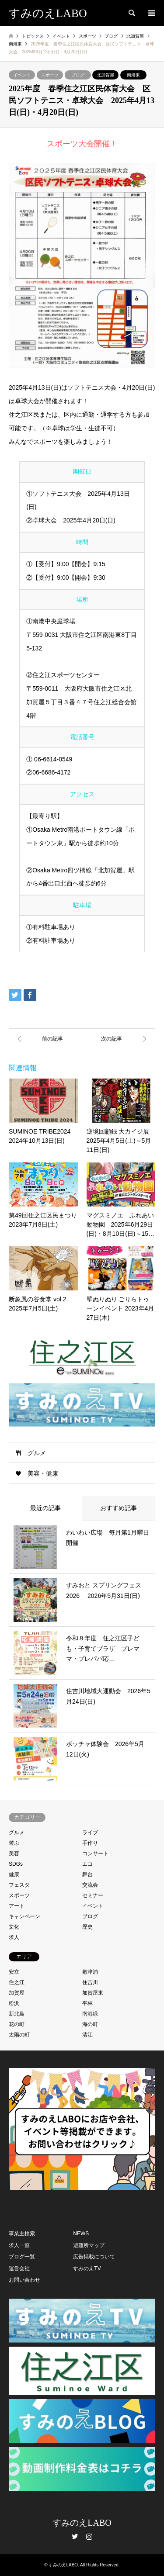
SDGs (16, 1864)
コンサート (95, 1853)
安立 (14, 1972)
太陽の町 (19, 2035)
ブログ (77, 75)
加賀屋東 (92, 1993)
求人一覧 (19, 2245)
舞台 (87, 1874)
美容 (14, 1853)
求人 (14, 1937)
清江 (87, 2035)
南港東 (133, 75)
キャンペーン (24, 1916)
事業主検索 (22, 2233)
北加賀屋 (105, 75)
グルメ (37, 1452)
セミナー (92, 1895)
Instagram (89, 2536)
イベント (22, 75)
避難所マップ (89, 2245)
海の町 (90, 2024)
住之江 (16, 1982)
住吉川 (90, 1982)
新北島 (16, 2014)
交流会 (90, 1885)
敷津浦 (90, 1972)
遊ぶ (14, 1843)
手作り (90, 1843)
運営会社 (19, 2268)
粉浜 (14, 2003)
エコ (87, 1864)
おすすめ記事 (118, 1507)
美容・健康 (43, 1473)
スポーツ (50, 75)
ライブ (90, 1832)
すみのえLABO (81, 2523)
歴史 (87, 1927)
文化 (14, 1927)
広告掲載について (94, 2257)
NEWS (81, 2233)
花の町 (16, 2024)
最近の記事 (45, 1507)
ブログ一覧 (22, 2257)
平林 (87, 2003)
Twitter (75, 2536)
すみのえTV (87, 2268)
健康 (14, 1874)
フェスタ (19, 1885)
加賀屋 (16, 1993)
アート (16, 1906)
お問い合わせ (24, 2280)
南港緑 (90, 2014)
